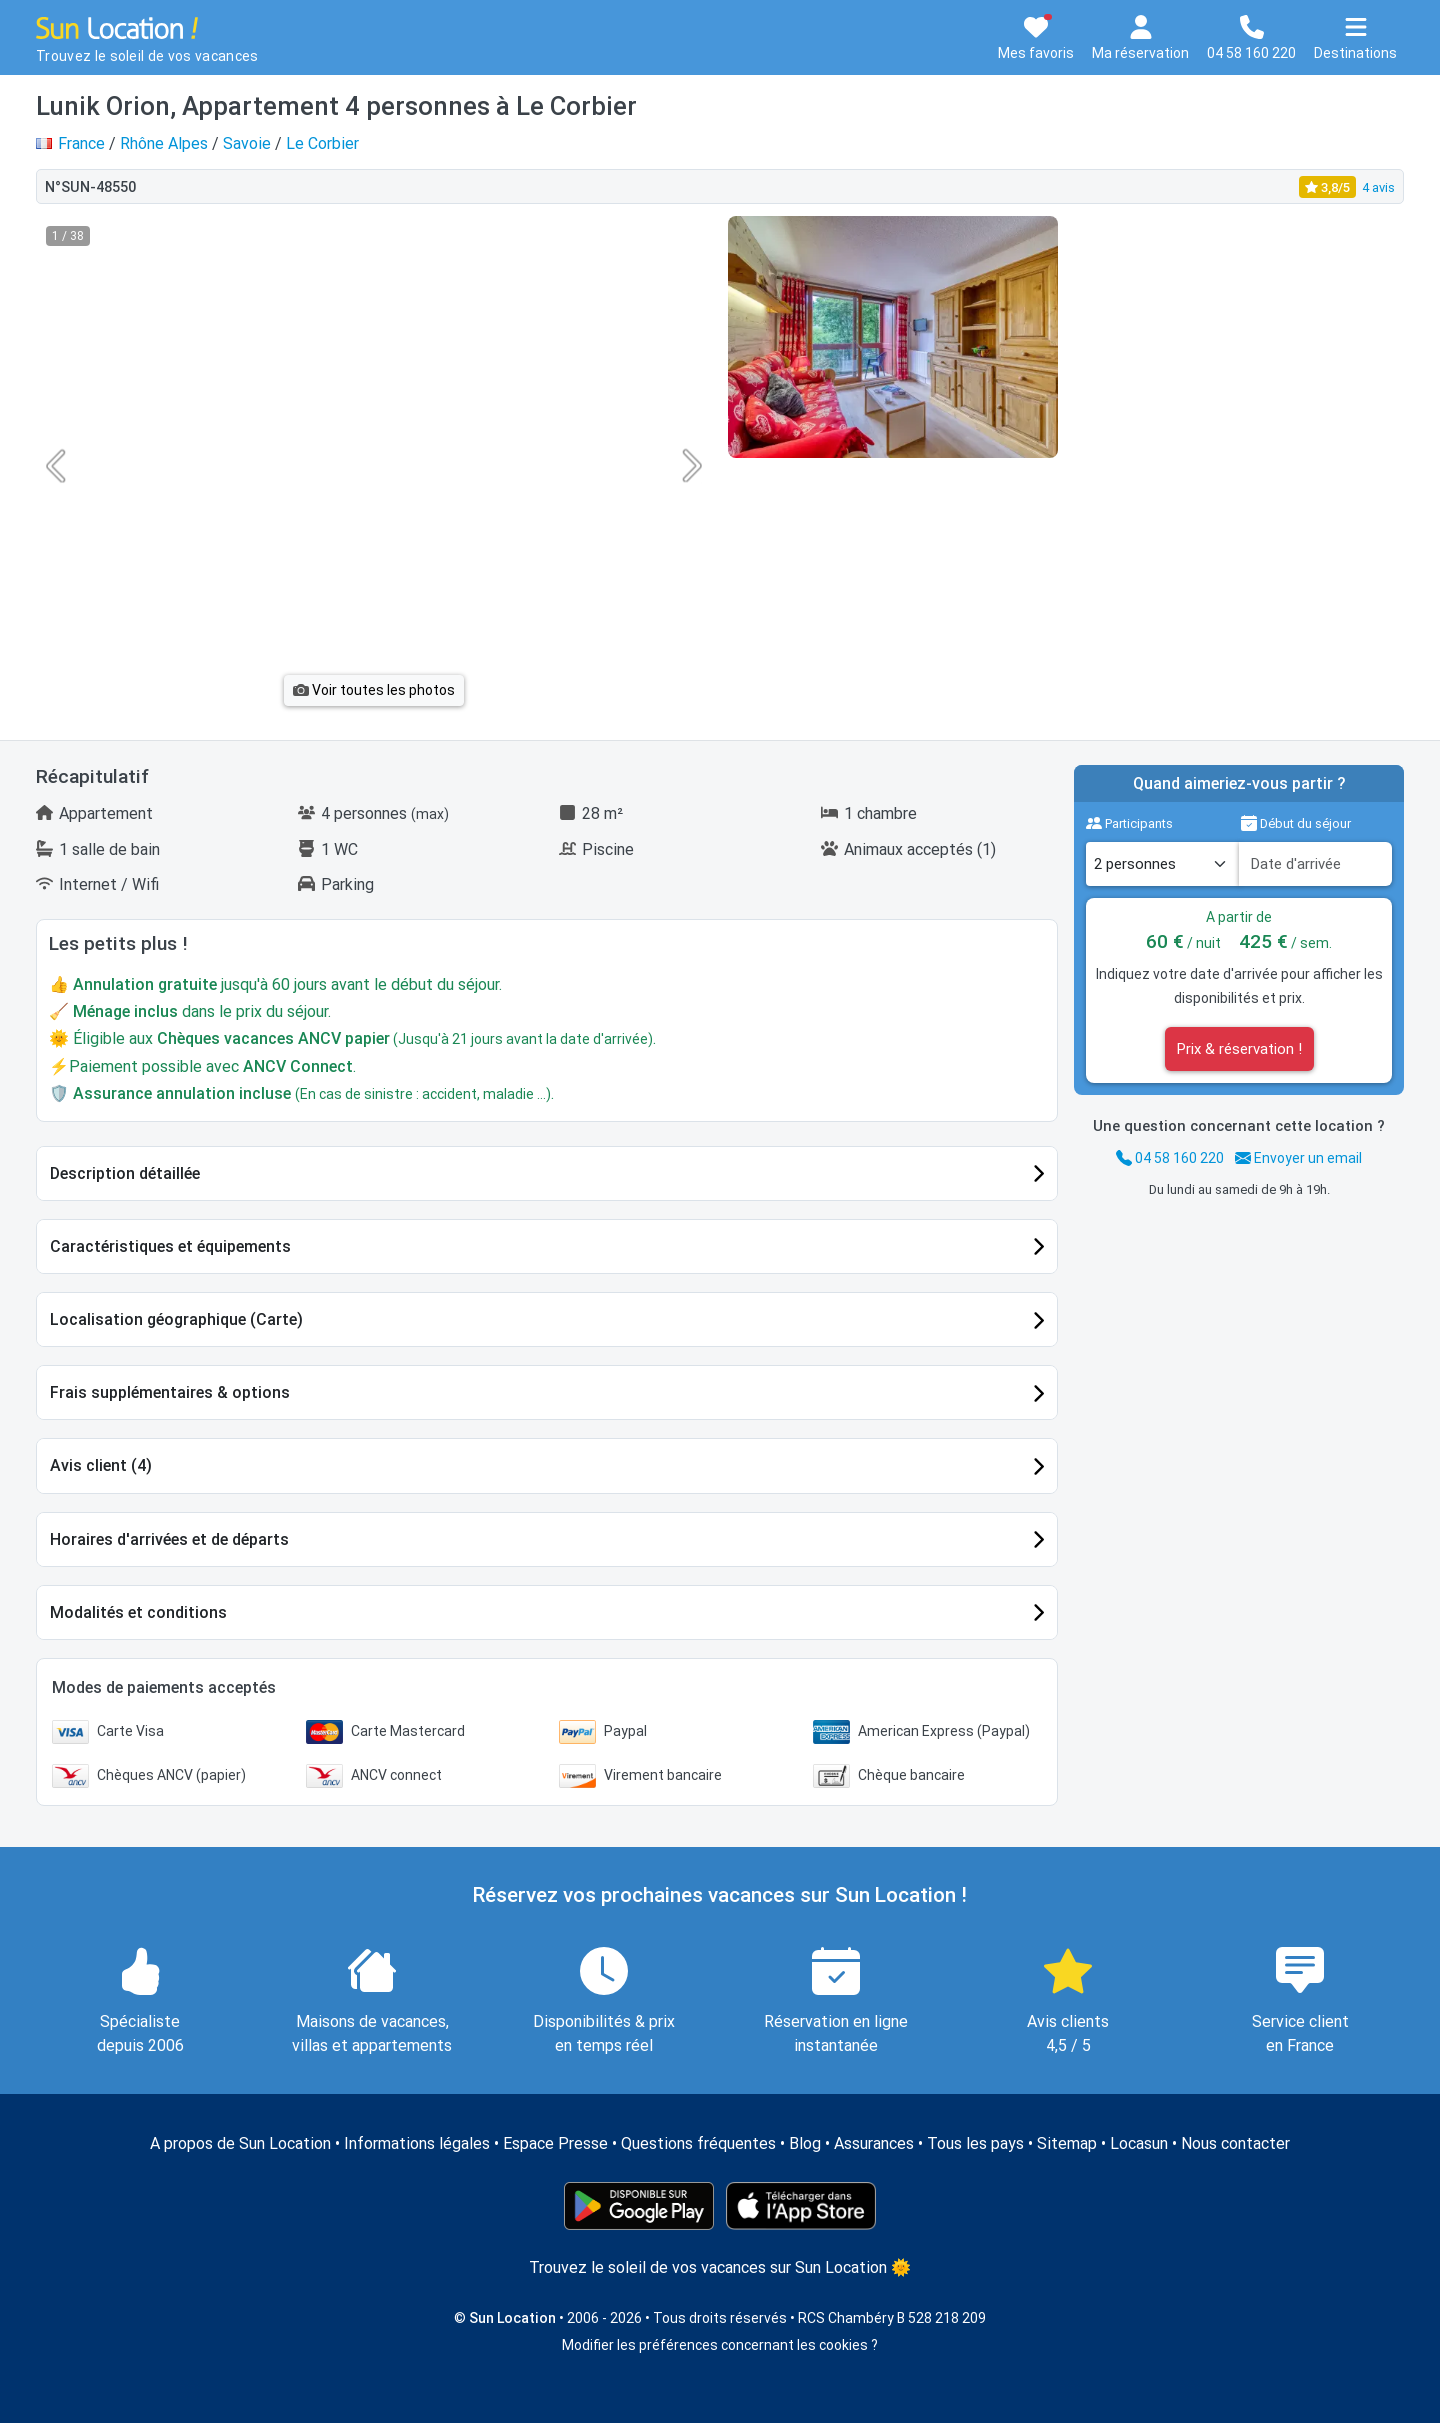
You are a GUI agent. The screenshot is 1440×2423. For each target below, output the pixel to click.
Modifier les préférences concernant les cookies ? (720, 2345)
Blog (805, 2143)
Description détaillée (125, 1173)
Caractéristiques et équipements (170, 1246)
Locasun (1139, 2143)
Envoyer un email (1298, 1158)
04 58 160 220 (1170, 1158)
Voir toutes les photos (374, 690)
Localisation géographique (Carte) (176, 1319)
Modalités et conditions (138, 1612)
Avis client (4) (101, 1465)
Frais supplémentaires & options (170, 1392)
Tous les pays (975, 2143)
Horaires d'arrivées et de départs (169, 1539)
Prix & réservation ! (1239, 1049)
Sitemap (1067, 2143)
